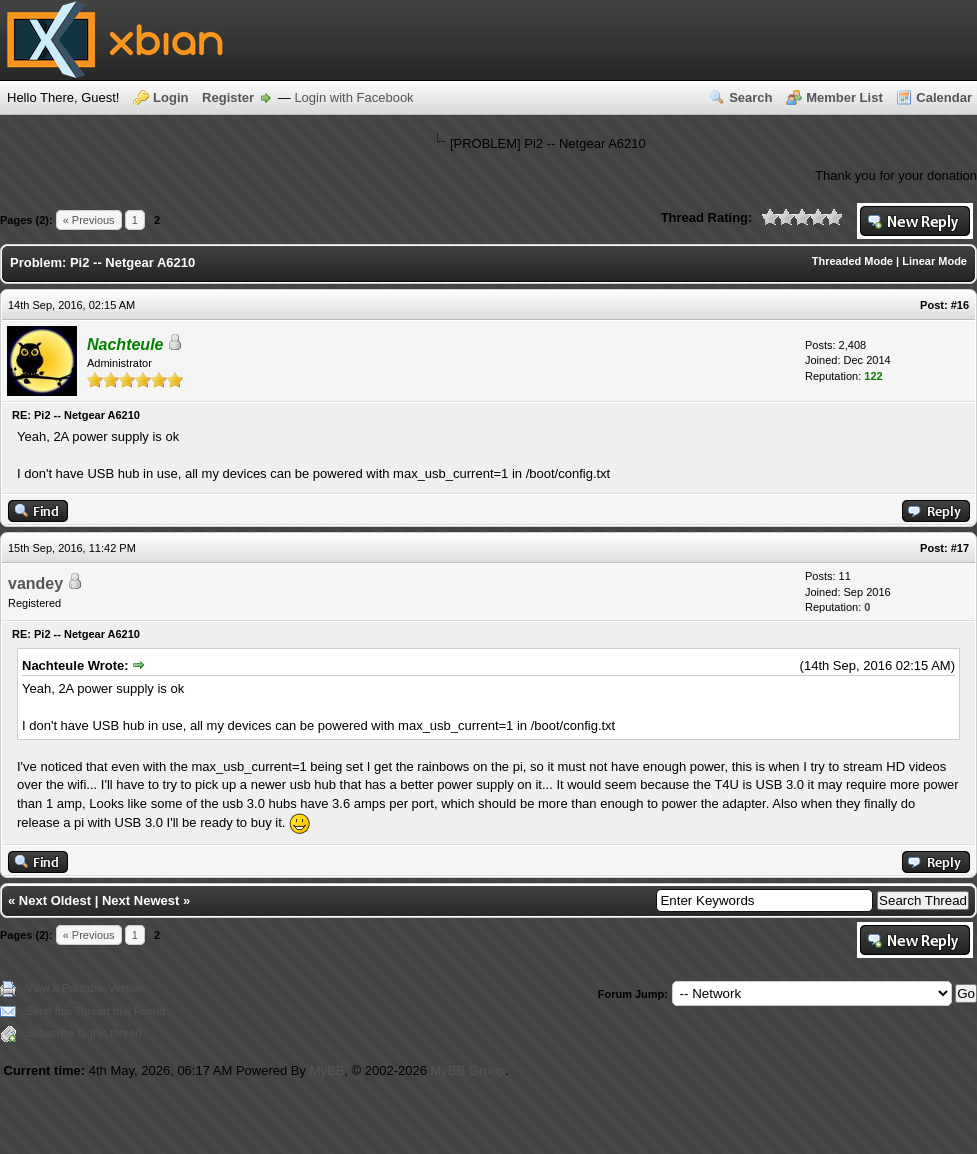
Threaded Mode (852, 261)
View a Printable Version (85, 988)
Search (750, 97)
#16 (960, 305)
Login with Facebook (353, 97)
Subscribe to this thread (84, 1033)
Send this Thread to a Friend (95, 1011)
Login (170, 97)
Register (228, 97)
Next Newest (140, 900)
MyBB (327, 1070)
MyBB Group (468, 1070)
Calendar (944, 97)
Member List (844, 97)
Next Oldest (55, 900)
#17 (960, 548)
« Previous (89, 220)
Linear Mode (934, 261)
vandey (35, 583)
